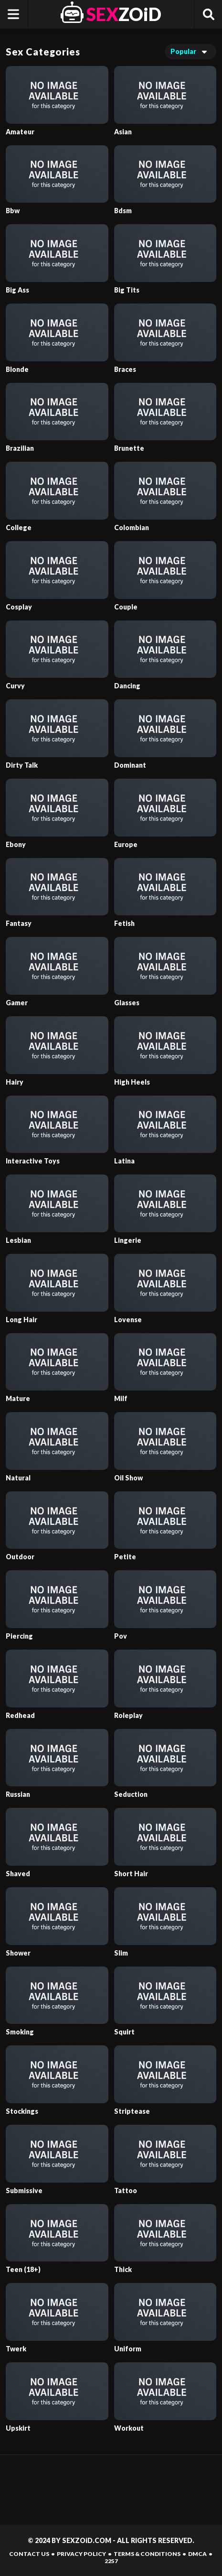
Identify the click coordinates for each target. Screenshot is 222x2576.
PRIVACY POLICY (81, 2553)
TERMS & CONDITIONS (147, 2553)
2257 (111, 2561)
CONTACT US (29, 2553)
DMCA (197, 2553)
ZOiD (123, 14)
